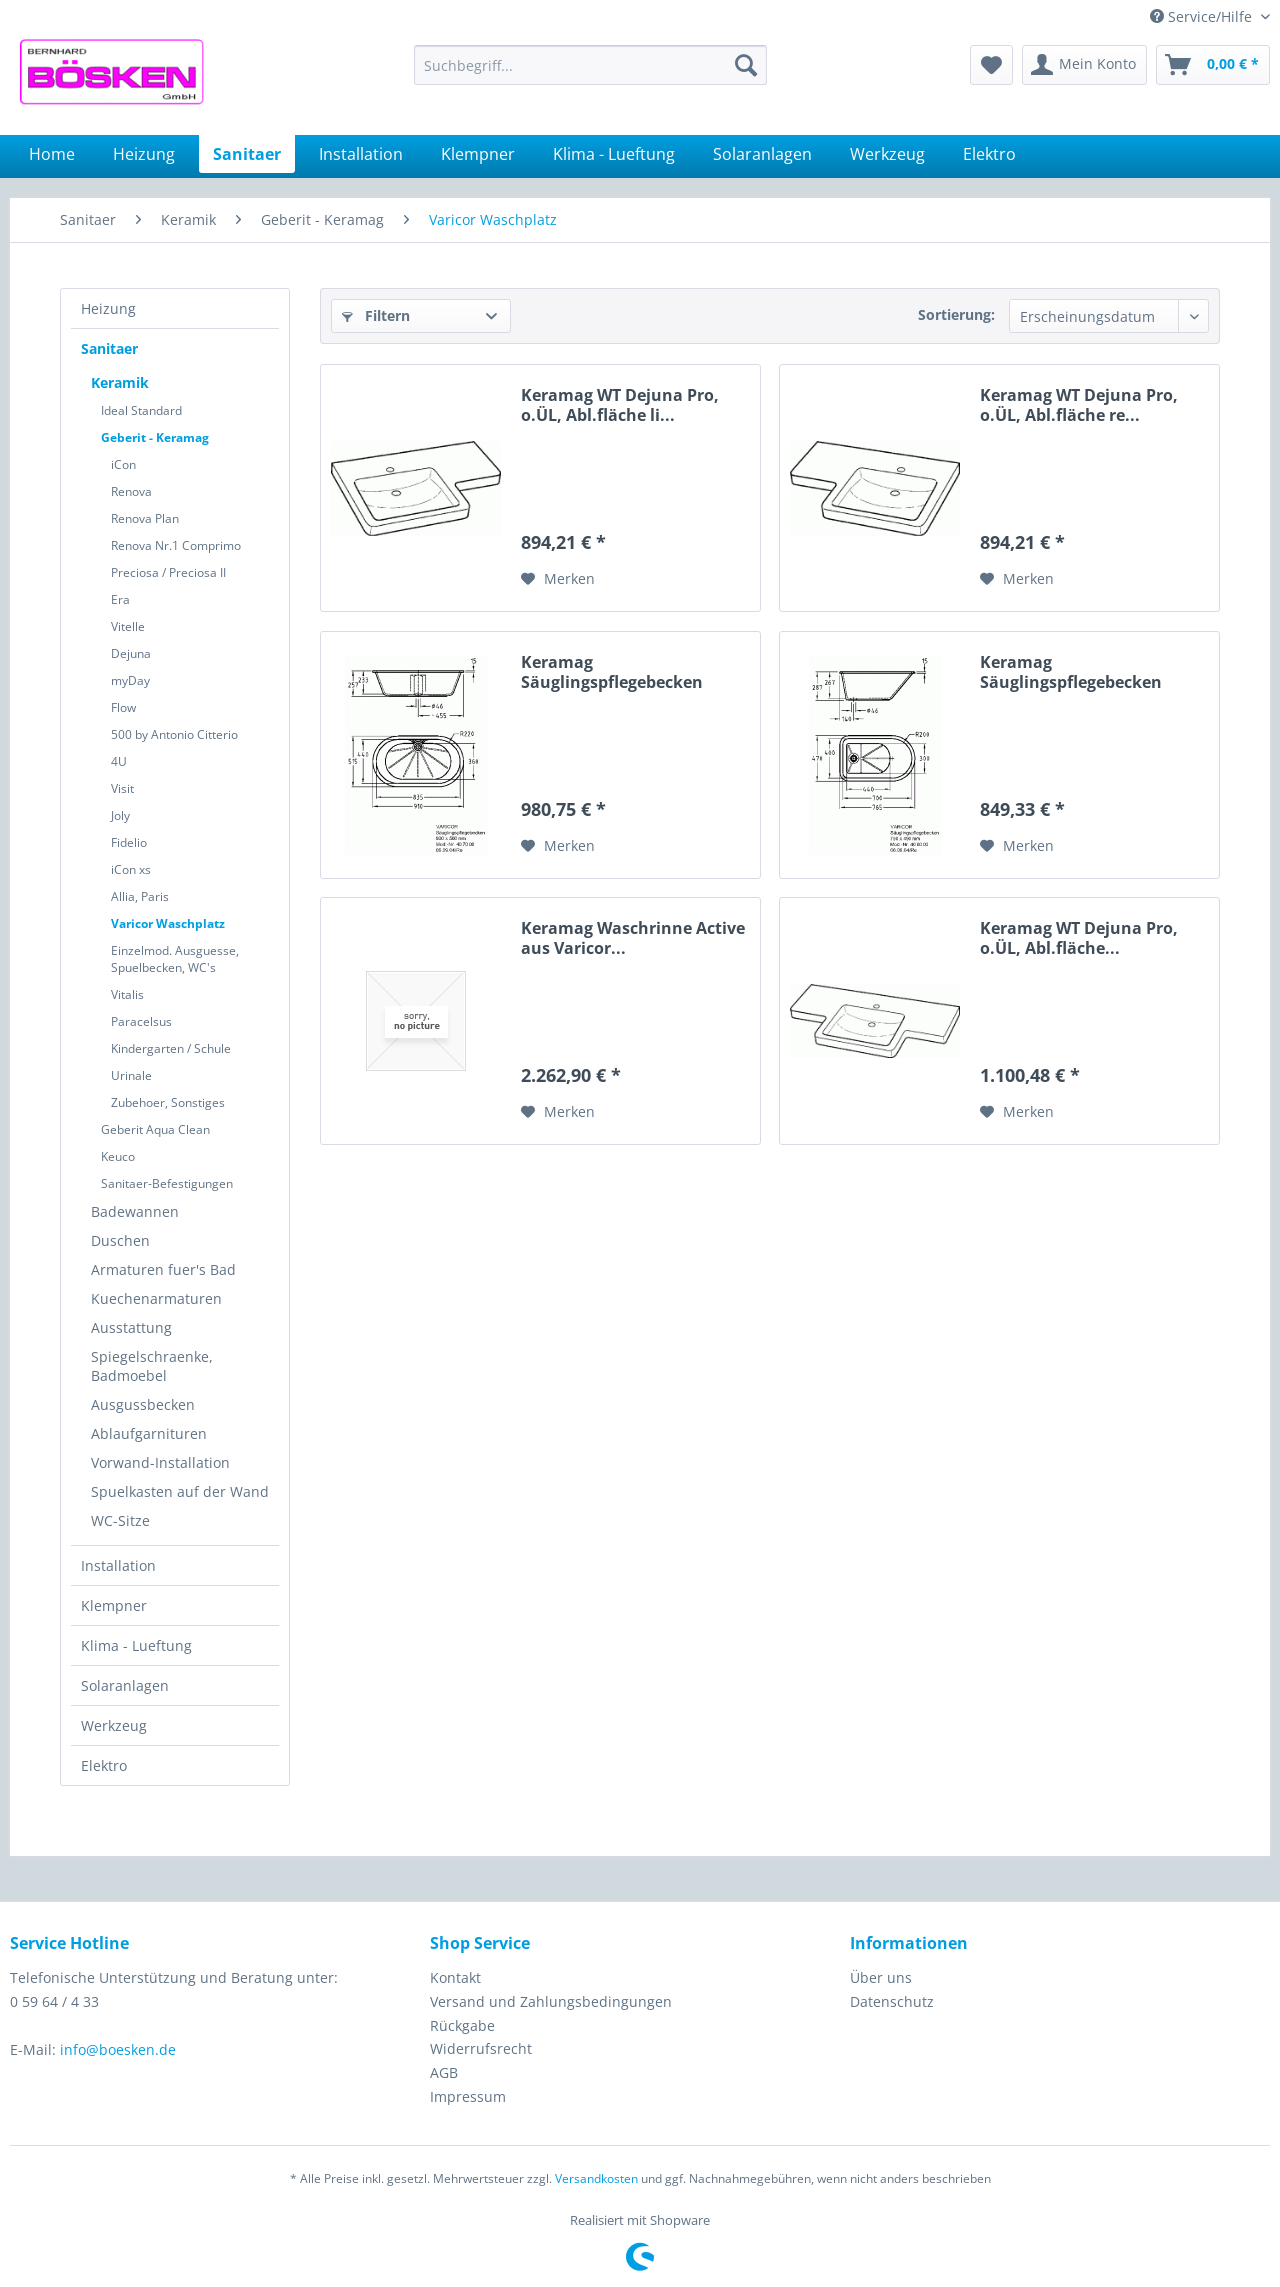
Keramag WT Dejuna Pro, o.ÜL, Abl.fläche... (1079, 938)
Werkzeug (114, 1725)
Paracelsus (141, 1021)
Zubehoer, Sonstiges (168, 1102)
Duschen (120, 1240)
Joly (120, 815)
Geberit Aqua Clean (155, 1129)
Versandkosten (596, 2178)
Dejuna (131, 653)
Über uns (881, 1977)
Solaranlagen (125, 1685)
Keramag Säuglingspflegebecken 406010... (1071, 672)
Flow (123, 707)
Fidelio (129, 842)
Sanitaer (109, 348)
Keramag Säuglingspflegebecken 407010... (612, 672)
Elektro (104, 1765)
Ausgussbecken (143, 1404)
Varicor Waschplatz (168, 923)
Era (120, 599)
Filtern (376, 315)
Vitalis (127, 994)
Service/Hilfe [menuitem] (1203, 16)
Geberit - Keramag (155, 437)
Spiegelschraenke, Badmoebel (152, 1366)
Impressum (468, 2096)
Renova (131, 491)
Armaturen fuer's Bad (163, 1269)
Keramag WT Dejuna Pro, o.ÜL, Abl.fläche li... (620, 405)
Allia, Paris (140, 896)
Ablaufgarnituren (149, 1433)
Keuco (118, 1156)
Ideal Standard (141, 410)
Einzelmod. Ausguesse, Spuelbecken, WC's (175, 959)
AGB (444, 2072)
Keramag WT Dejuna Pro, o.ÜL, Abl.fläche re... (1079, 405)
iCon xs (131, 869)
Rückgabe (462, 2025)
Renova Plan (145, 518)
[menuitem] (590, 65)
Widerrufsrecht (481, 2048)
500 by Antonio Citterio (174, 734)
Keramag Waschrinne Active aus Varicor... (633, 938)
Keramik (120, 382)
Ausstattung (131, 1327)
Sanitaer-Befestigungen (167, 1183)
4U (119, 761)
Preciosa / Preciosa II (168, 572)
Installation (118, 1565)
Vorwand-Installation (160, 1462)
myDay (130, 680)
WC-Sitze (120, 1520)
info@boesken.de (118, 2049)
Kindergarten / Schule (171, 1048)
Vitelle (128, 626)
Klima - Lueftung (136, 1645)
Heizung (108, 308)
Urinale (131, 1075)
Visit (122, 788)
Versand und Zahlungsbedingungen (551, 2001)
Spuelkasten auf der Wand (180, 1491)
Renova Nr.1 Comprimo (176, 545)
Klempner (114, 1605)
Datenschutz (892, 2001)
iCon (123, 464)
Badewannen (135, 1211)
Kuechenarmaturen (156, 1298)
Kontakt (455, 1977)
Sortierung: (956, 314)
